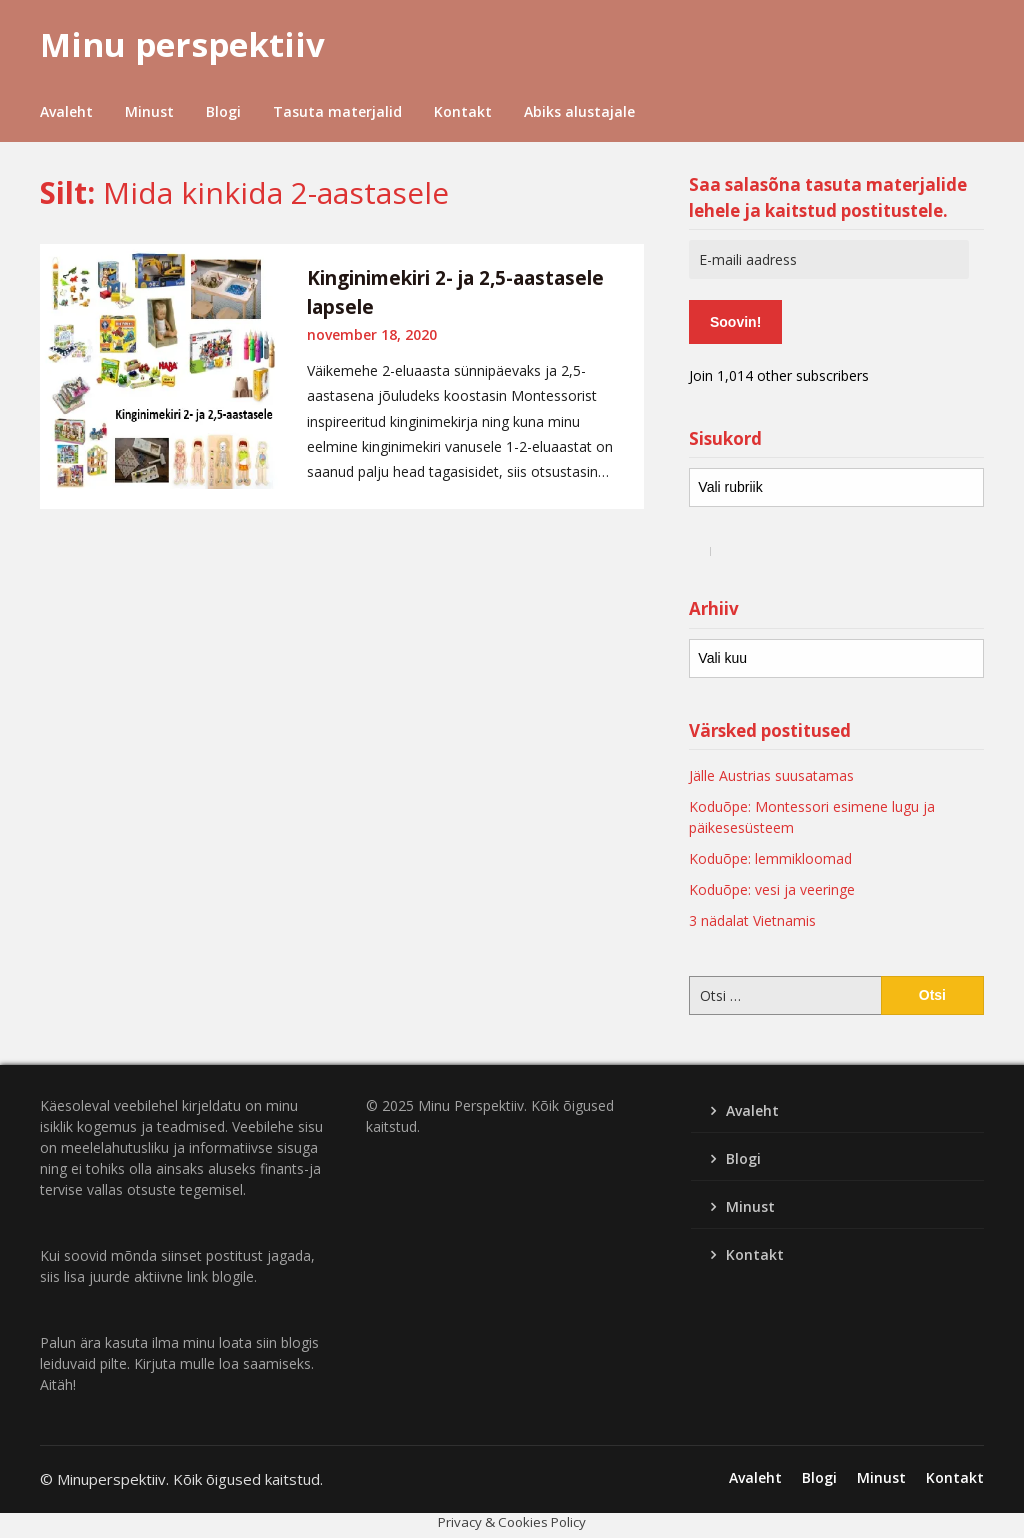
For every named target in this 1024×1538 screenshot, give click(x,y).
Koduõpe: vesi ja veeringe (772, 889)
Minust (149, 111)
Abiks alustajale (579, 111)
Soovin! (735, 322)
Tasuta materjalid (337, 111)
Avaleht (66, 111)
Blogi (223, 111)
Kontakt (463, 111)
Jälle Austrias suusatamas (771, 775)
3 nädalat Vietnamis (752, 920)
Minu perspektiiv (182, 44)
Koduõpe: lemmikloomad (770, 858)
